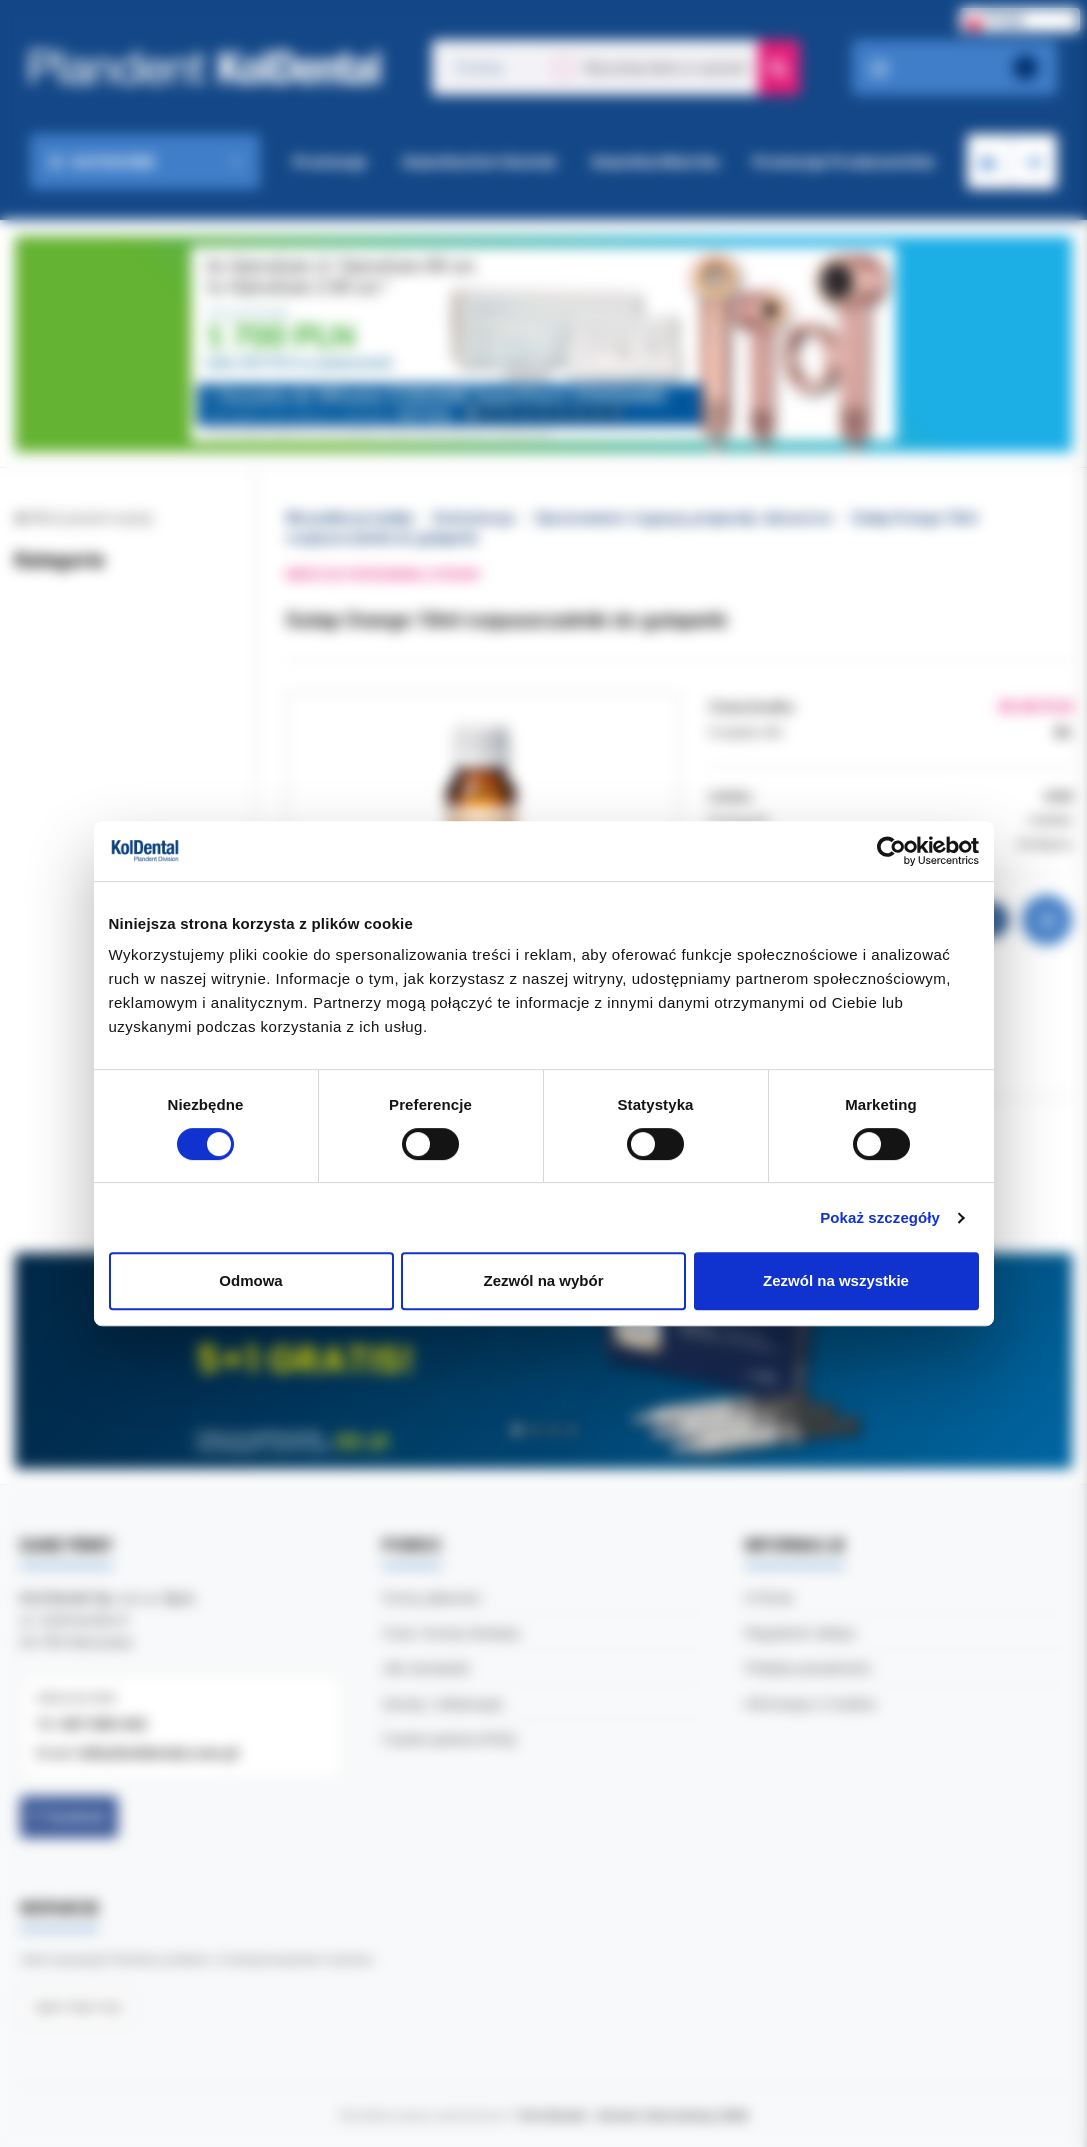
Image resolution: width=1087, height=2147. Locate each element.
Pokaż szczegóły (880, 1217)
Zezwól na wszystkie (836, 1280)
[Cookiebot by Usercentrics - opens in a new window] (891, 851)
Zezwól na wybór (543, 1280)
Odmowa (250, 1280)
